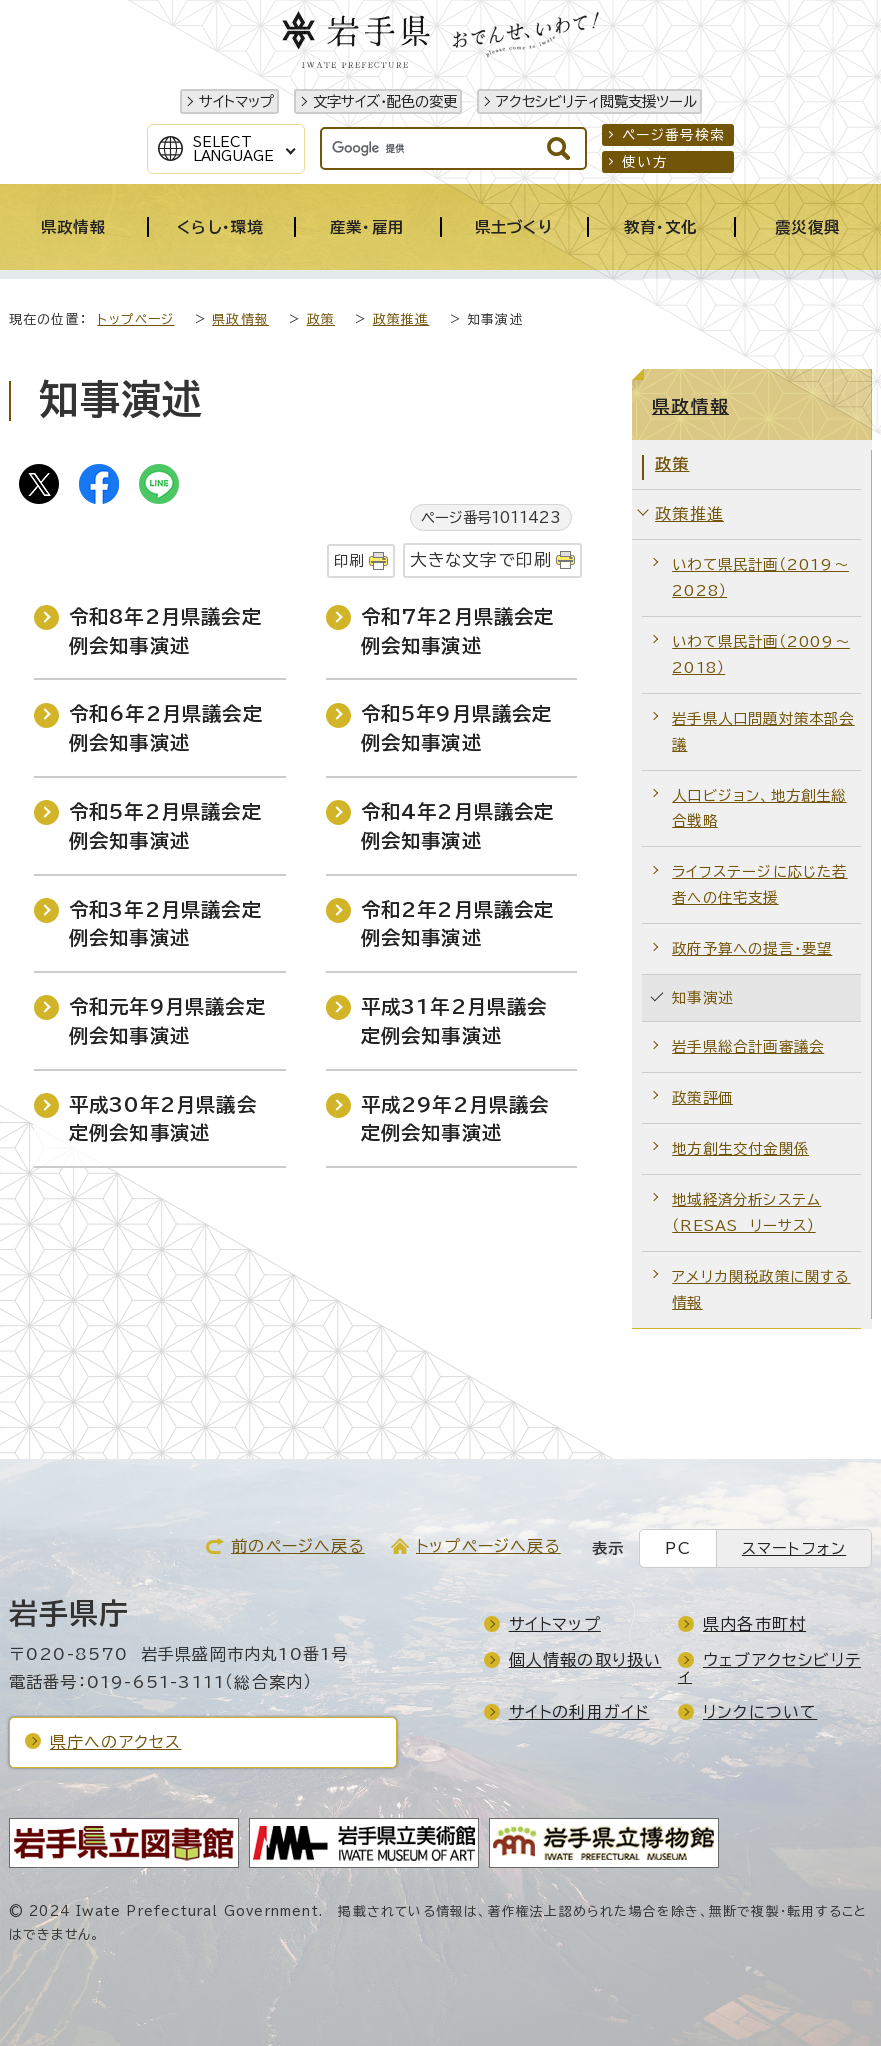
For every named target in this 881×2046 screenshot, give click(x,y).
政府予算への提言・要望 (752, 948)
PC (677, 1548)
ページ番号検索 (673, 135)
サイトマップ (236, 101)
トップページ (135, 319)
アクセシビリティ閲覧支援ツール (596, 101)
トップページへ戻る (488, 1546)
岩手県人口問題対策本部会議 (763, 731)
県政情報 (240, 319)
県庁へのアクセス (116, 1742)
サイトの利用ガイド (579, 1712)
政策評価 (702, 1097)
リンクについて (760, 1712)
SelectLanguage (233, 149)
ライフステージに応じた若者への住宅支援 (759, 884)
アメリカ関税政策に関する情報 (761, 1289)
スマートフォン (794, 1548)
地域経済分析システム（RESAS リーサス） (746, 1212)
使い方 (645, 162)
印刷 (349, 560)
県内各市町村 (754, 1624)
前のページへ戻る (298, 1546)
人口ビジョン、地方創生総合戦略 (759, 808)
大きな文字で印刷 (481, 559)
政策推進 (401, 319)
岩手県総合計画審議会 (748, 1046)
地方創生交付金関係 (740, 1148)
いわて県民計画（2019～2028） (760, 577)
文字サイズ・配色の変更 (385, 101)
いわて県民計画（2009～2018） (761, 654)
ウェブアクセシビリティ (769, 1668)
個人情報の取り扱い (585, 1660)
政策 (321, 319)
